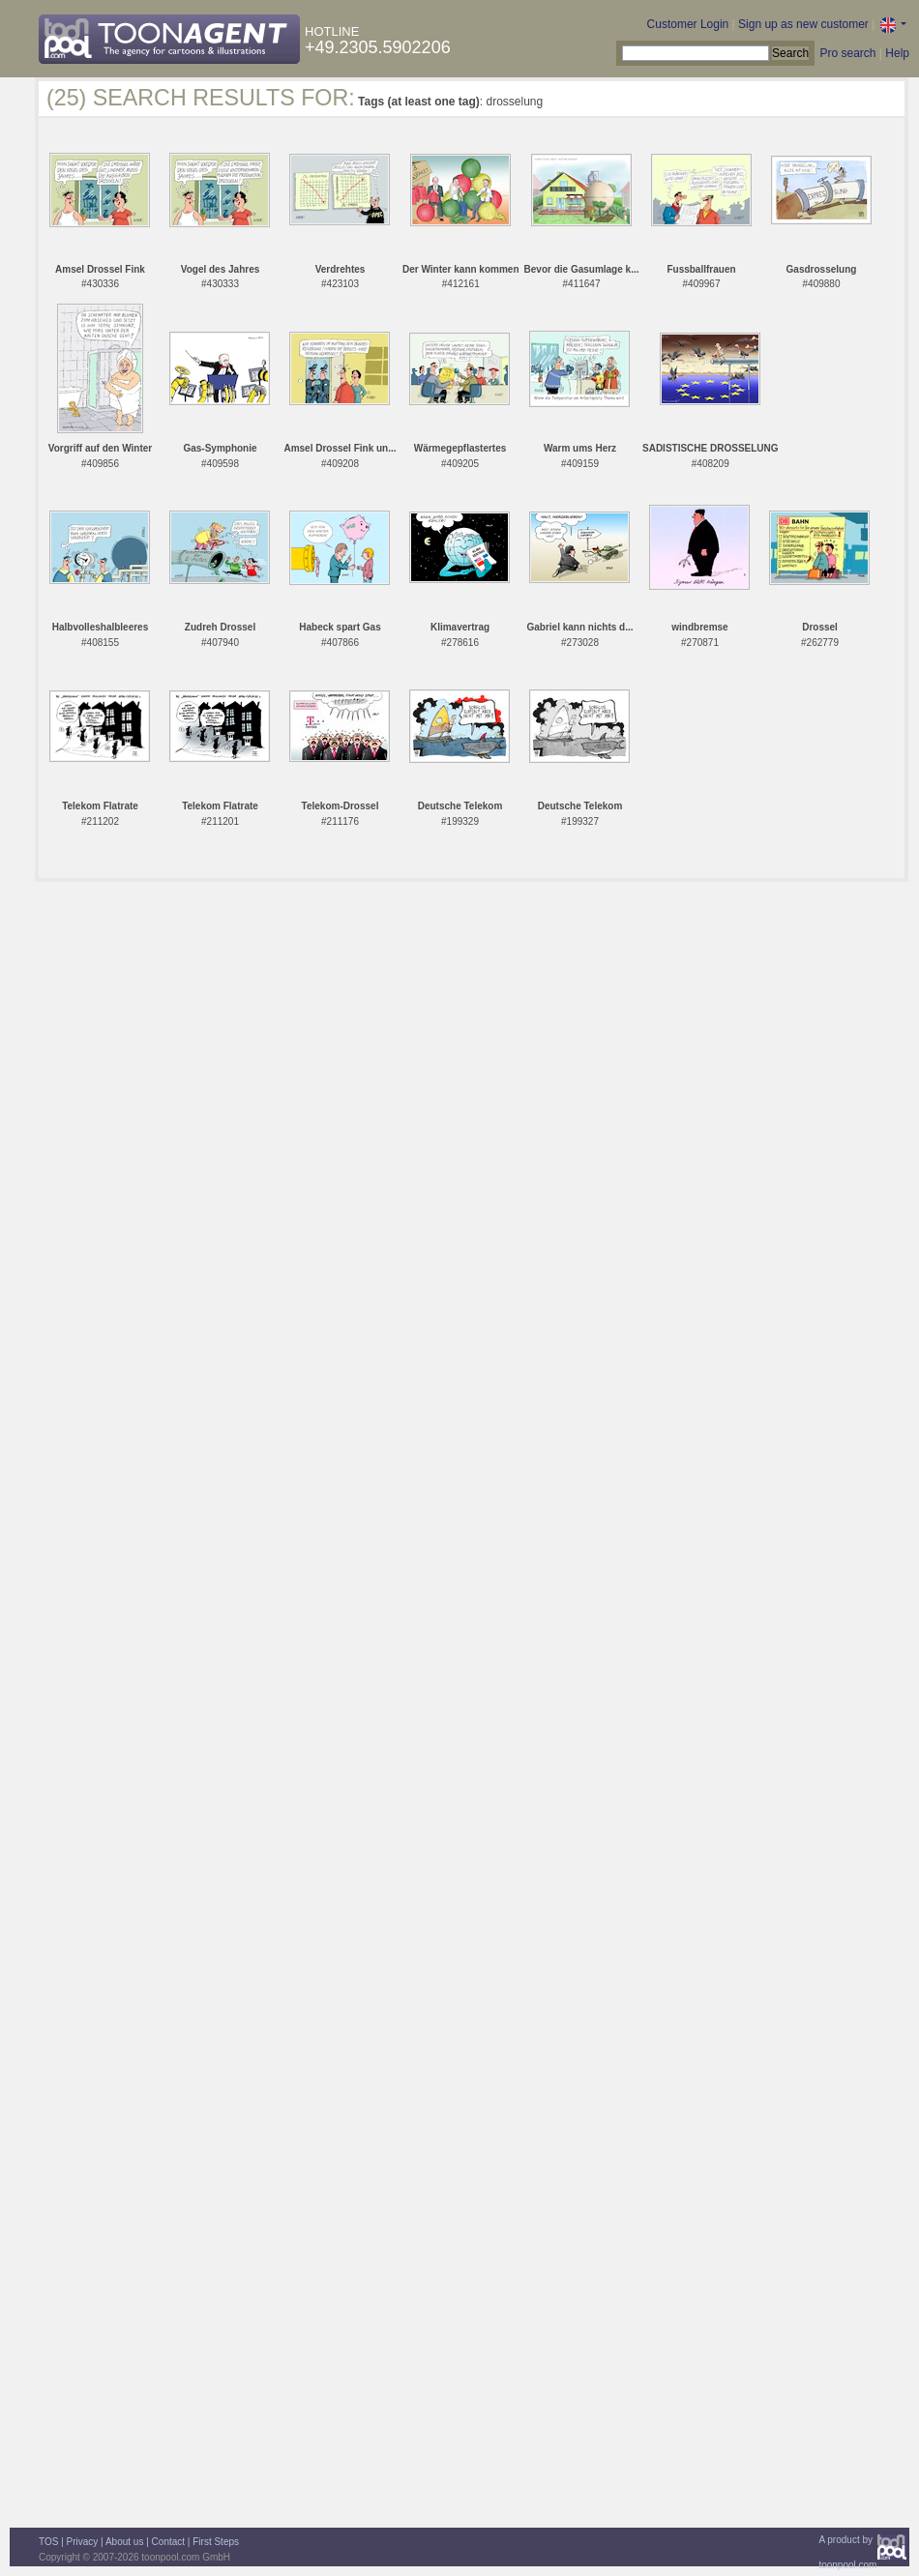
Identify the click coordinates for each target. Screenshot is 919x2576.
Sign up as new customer (803, 24)
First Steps (216, 2541)
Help (897, 53)
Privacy (83, 2541)
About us (124, 2541)
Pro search (847, 53)
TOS (48, 2541)
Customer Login (688, 24)
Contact (168, 2541)
